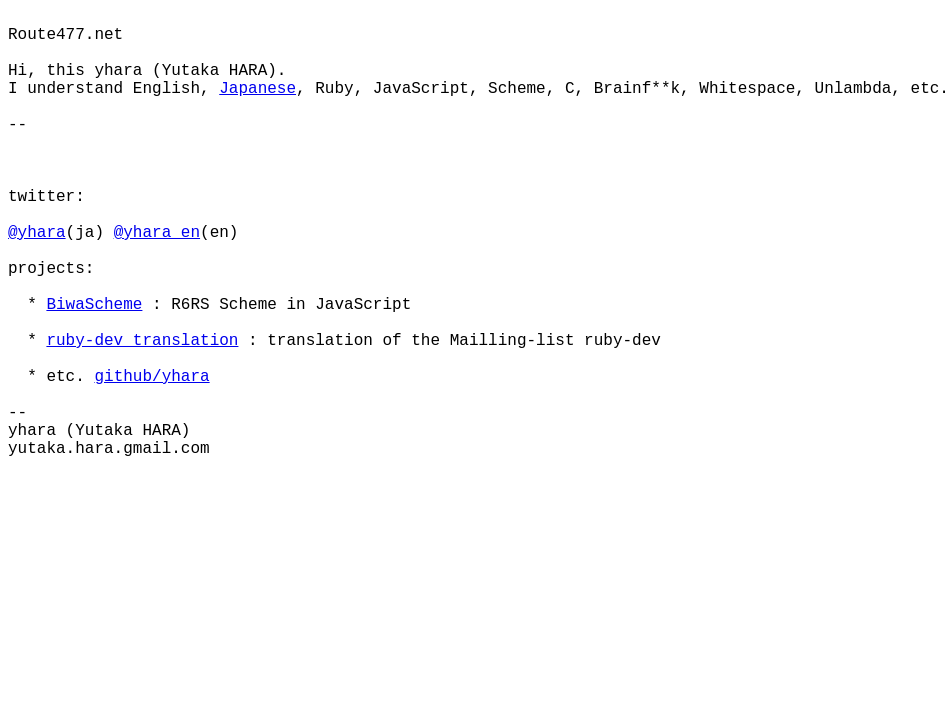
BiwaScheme (94, 305)
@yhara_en (157, 233)
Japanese (257, 89)
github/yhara (151, 377)
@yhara (37, 233)
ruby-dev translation (142, 341)
